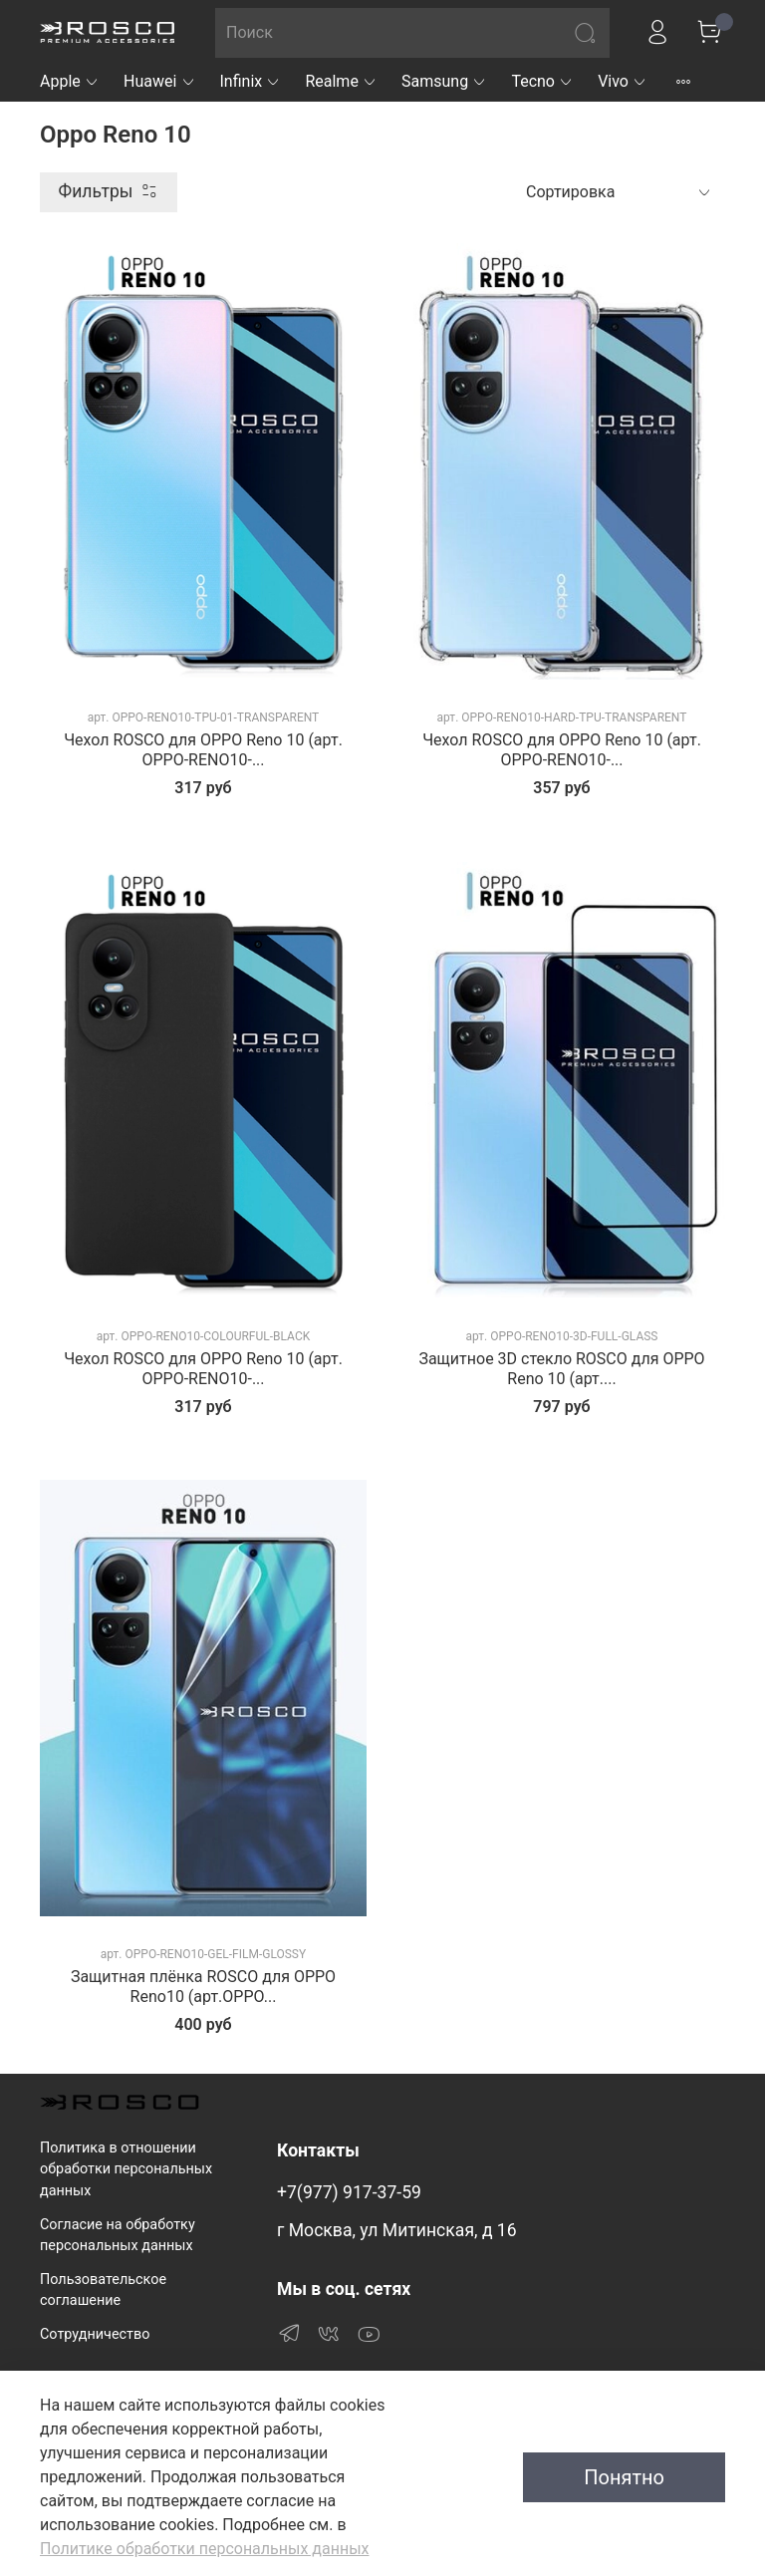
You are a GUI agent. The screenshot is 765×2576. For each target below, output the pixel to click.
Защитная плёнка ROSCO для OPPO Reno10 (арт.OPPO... (203, 1986)
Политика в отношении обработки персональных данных (126, 2169)
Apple (70, 81)
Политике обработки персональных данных (204, 2548)
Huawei (160, 81)
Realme (341, 81)
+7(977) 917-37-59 (349, 2192)
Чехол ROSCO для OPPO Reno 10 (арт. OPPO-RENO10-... (203, 749)
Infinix (251, 81)
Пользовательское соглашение (103, 2290)
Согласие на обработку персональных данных (117, 2235)
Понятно (624, 2477)
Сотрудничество (94, 2334)
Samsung (444, 81)
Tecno (542, 81)
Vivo (622, 81)
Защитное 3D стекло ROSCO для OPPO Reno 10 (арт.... (561, 1368)
